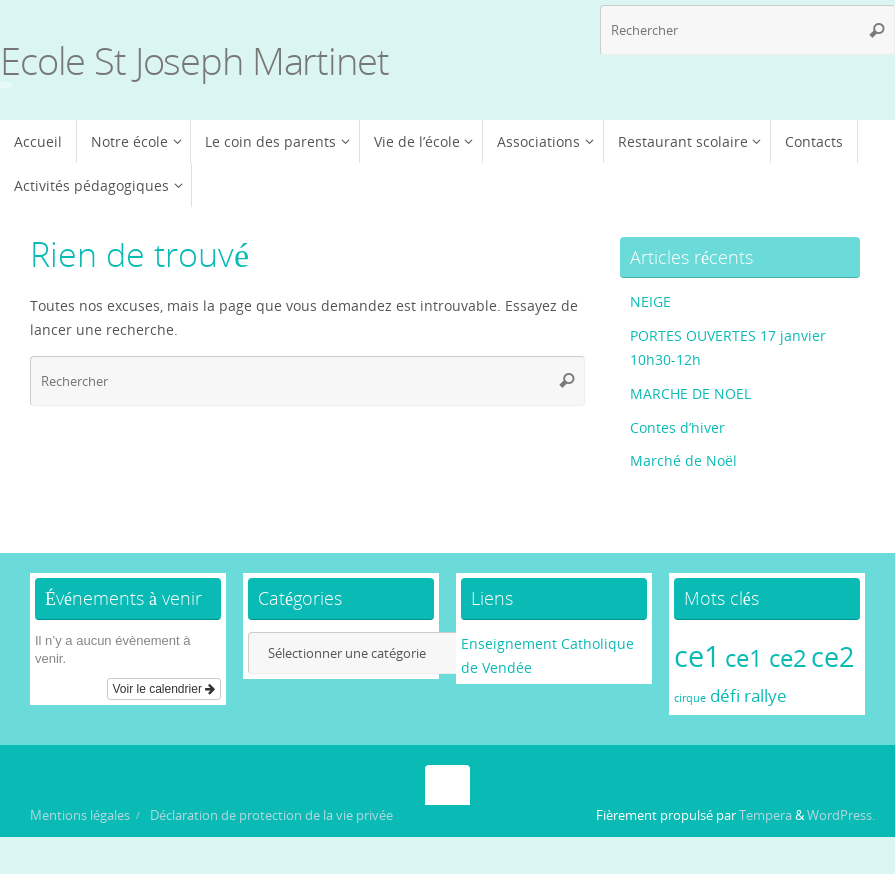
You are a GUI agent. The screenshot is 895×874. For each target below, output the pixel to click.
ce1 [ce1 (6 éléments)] (697, 656)
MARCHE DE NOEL (690, 393)
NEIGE (650, 301)
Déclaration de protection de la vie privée (271, 815)
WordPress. (841, 815)
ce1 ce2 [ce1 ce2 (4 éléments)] (766, 657)
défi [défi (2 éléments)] (725, 695)
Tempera (765, 815)
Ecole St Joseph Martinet (194, 61)
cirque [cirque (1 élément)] (690, 698)
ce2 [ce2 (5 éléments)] (832, 656)
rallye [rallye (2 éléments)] (765, 695)
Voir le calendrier (164, 689)
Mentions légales (80, 815)
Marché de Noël (683, 460)
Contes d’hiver (677, 427)
